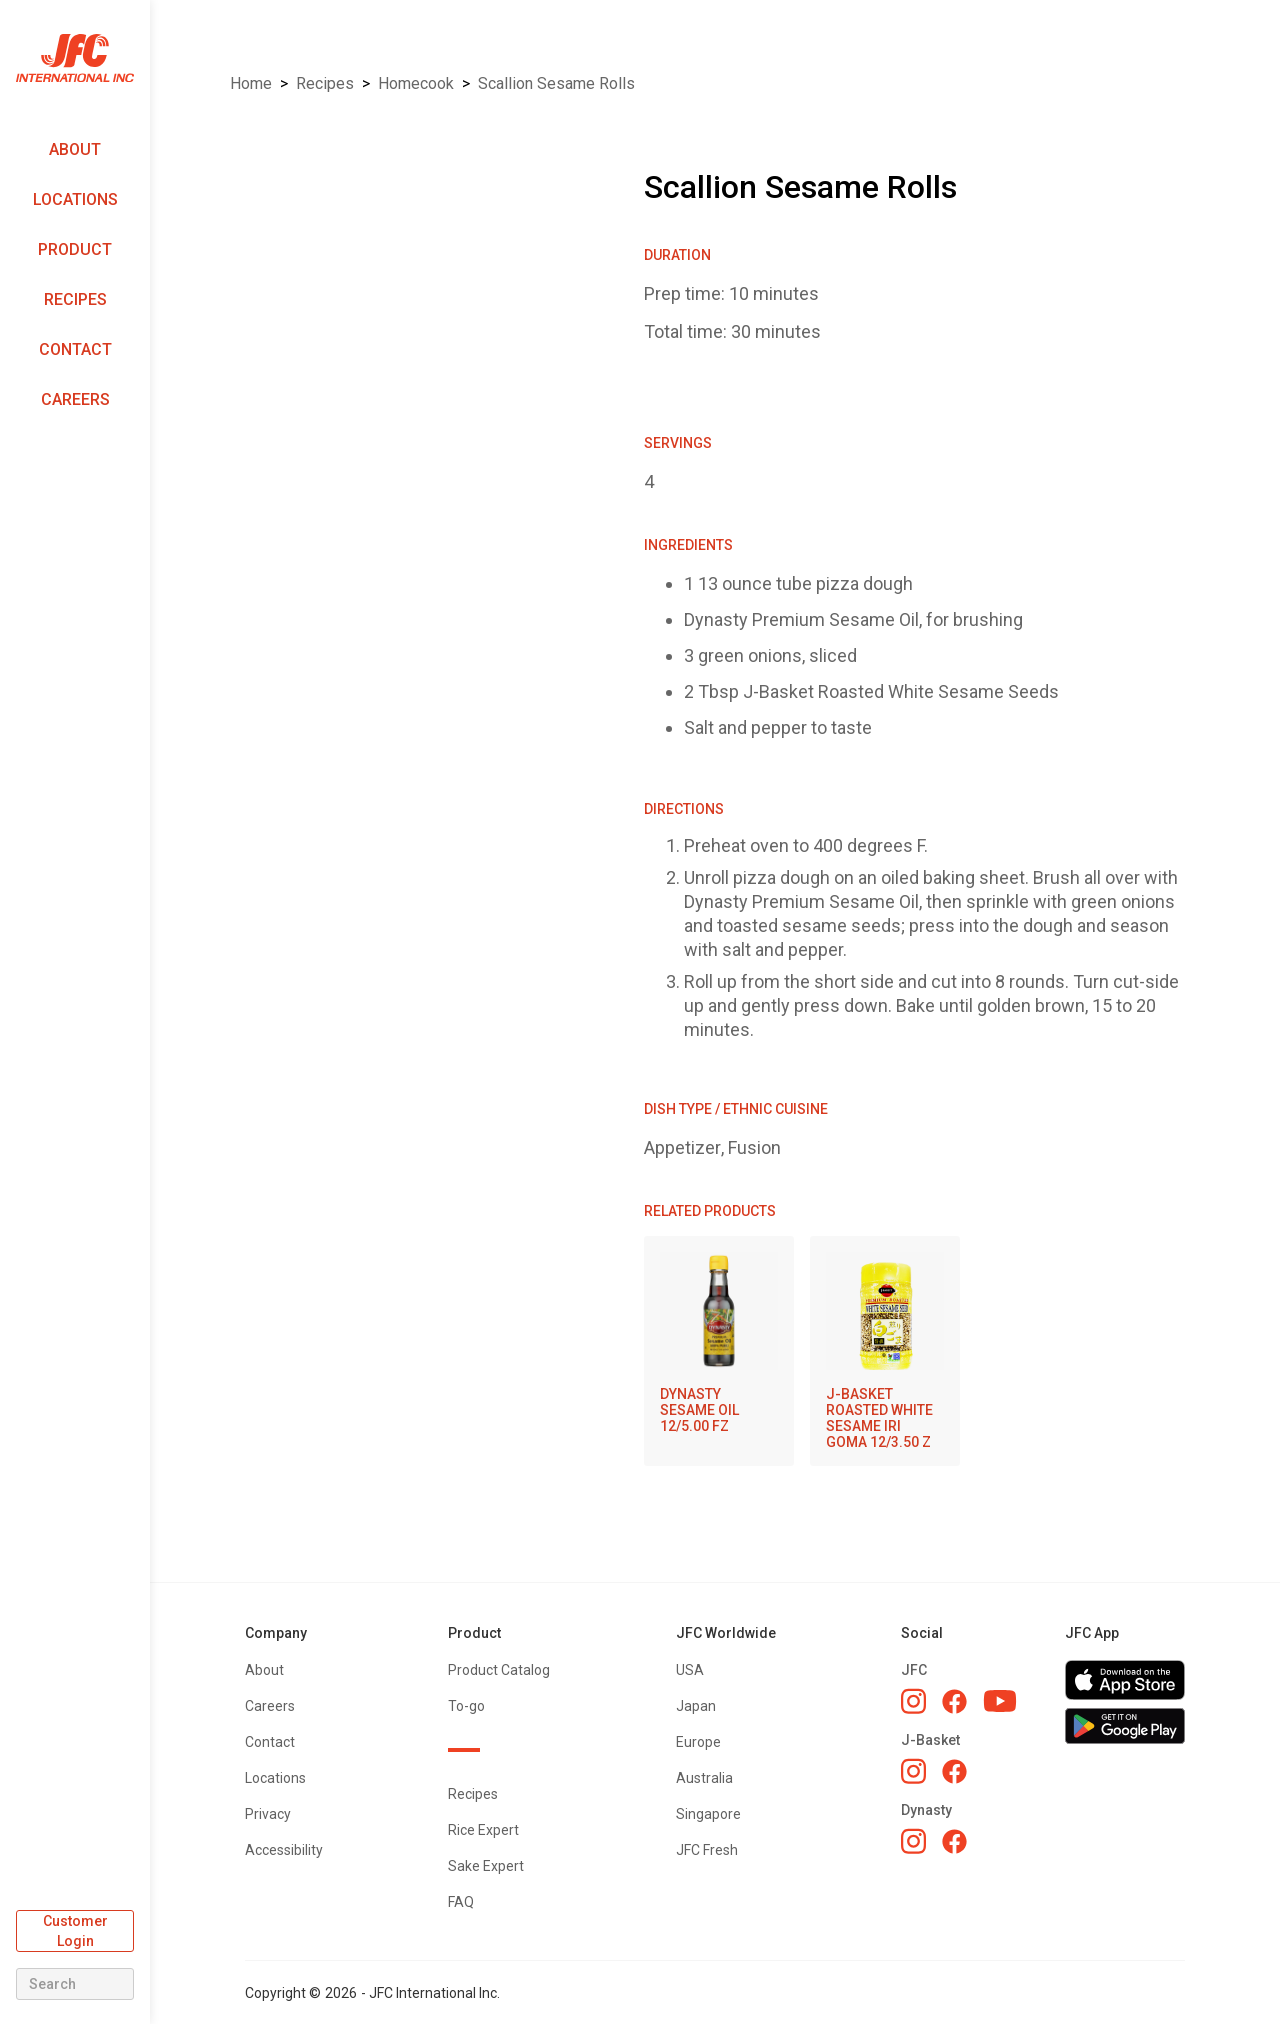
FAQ (461, 1902)
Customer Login (75, 1931)
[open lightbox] (412, 180)
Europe (698, 1742)
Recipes (75, 299)
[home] (75, 58)
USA (690, 1670)
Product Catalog (499, 1670)
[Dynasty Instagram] (913, 1841)
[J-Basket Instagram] (913, 1771)
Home (251, 83)
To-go (466, 1706)
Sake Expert (486, 1866)
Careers (75, 399)
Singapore (708, 1814)
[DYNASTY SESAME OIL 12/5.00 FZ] (719, 1343)
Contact (75, 349)
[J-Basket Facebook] (954, 1771)
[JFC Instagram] (913, 1701)
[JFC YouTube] (1000, 1701)
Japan (696, 1706)
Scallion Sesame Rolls (556, 83)
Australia (704, 1778)
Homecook (416, 83)
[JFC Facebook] (954, 1701)
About (75, 149)
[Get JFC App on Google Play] (1125, 1726)
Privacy (268, 1814)
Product (75, 249)
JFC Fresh (707, 1850)
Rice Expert (483, 1830)
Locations (75, 199)
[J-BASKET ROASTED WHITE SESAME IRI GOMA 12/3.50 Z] (885, 1351)
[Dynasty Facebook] (954, 1841)
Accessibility (284, 1850)
